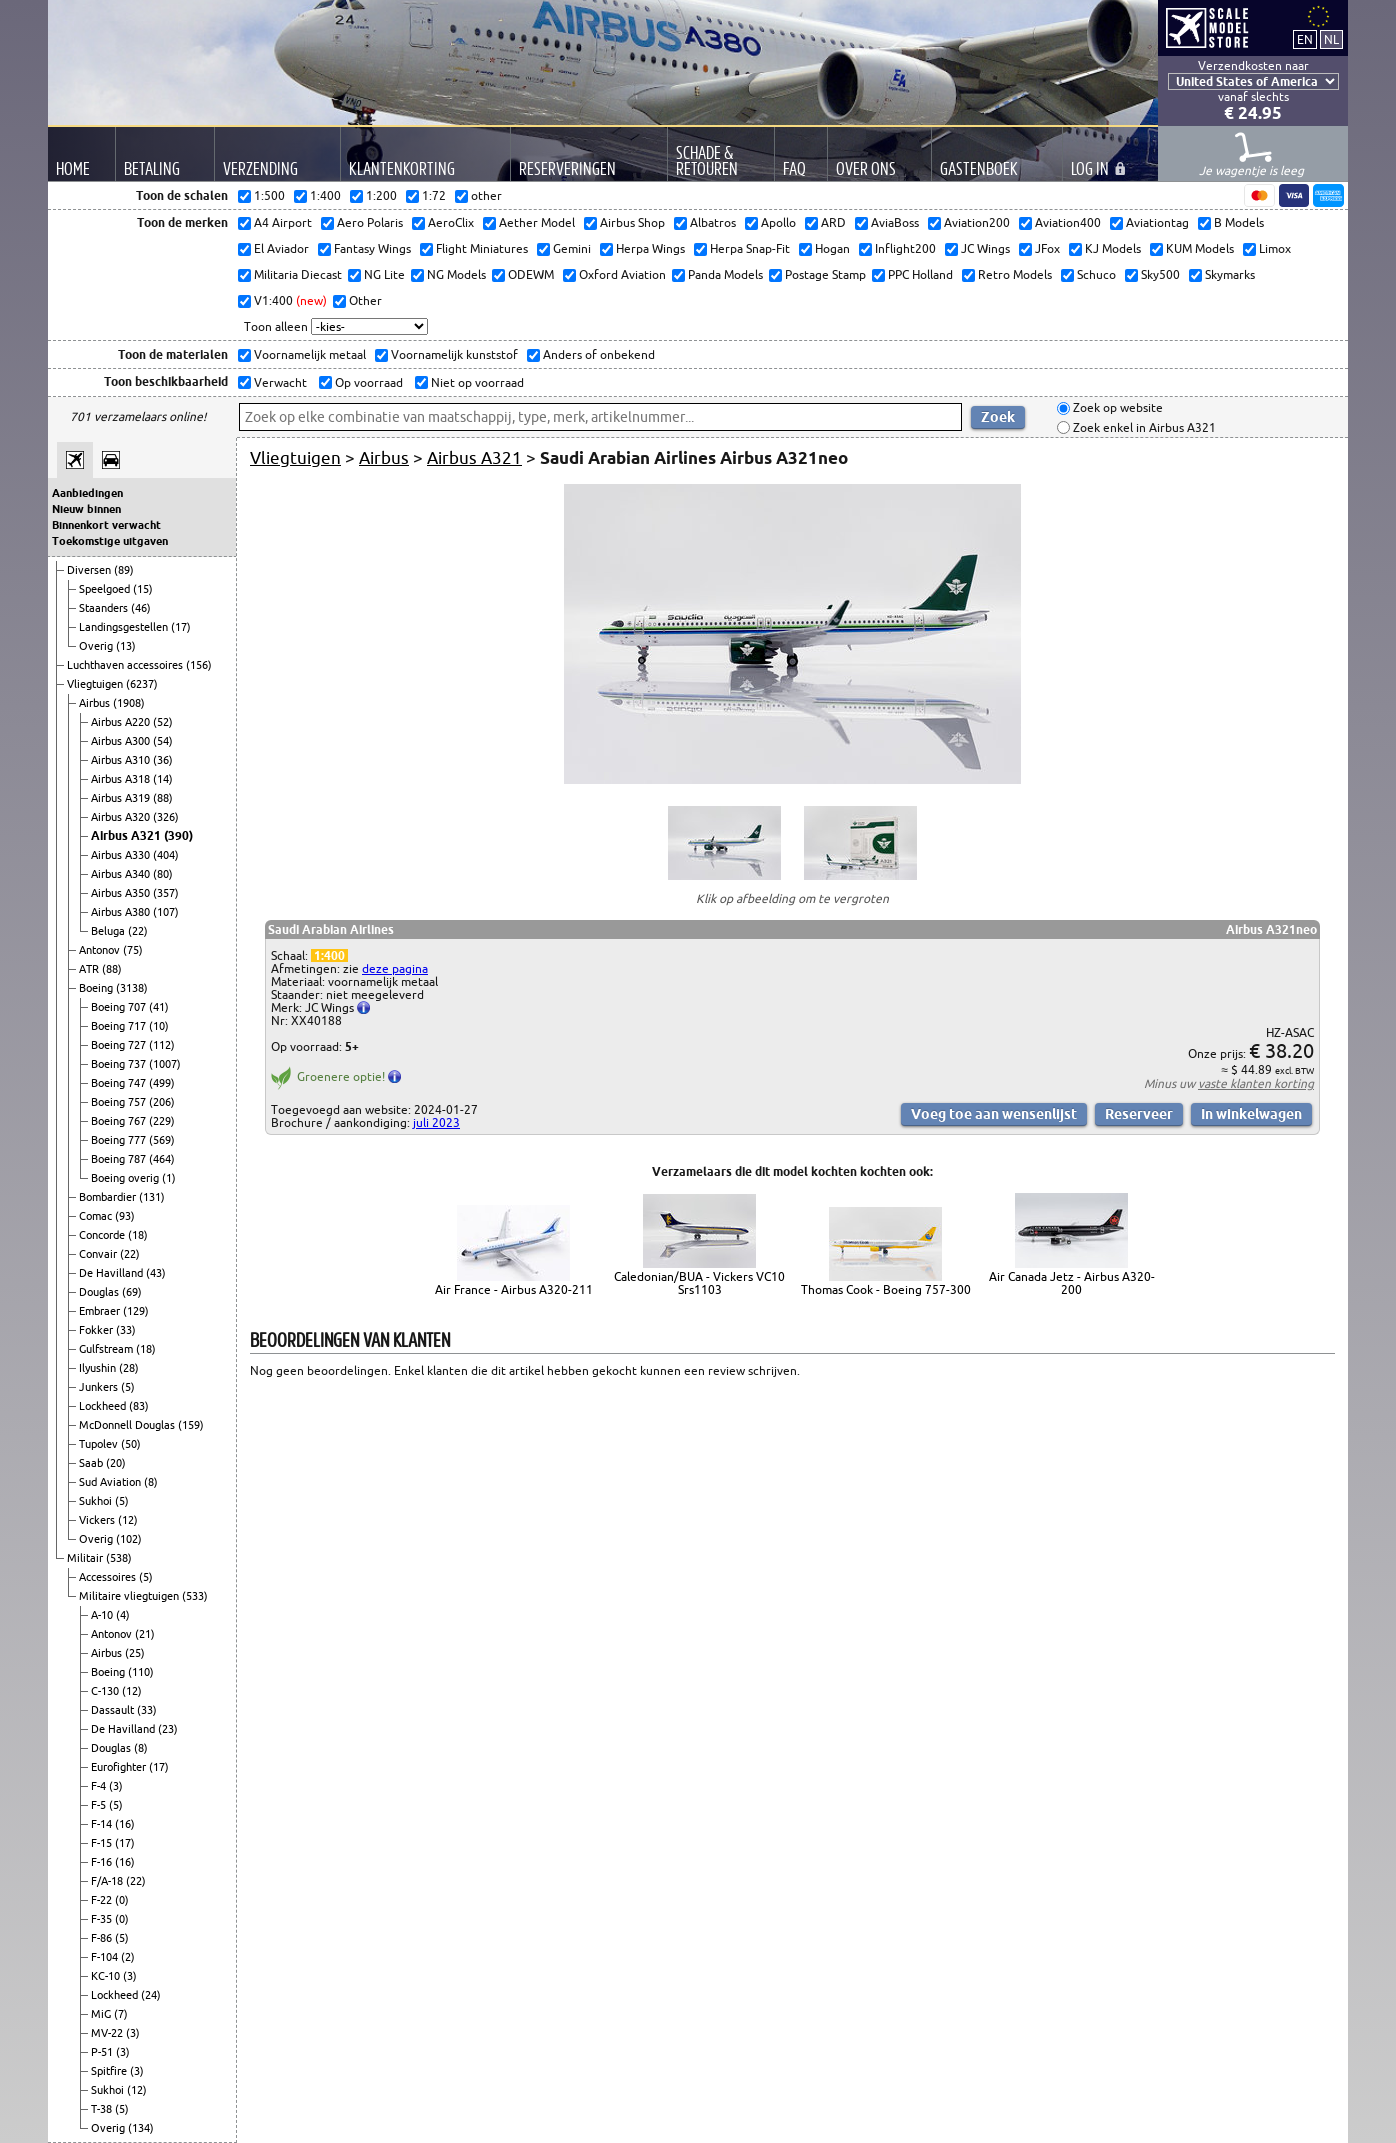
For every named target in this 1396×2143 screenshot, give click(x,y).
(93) (125, 1216)
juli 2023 (436, 1122)
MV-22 (108, 2033)
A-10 (103, 1615)
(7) (121, 2014)
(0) (122, 1900)
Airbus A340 (122, 874)
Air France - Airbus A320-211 (514, 1289)
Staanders (105, 608)
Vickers (98, 1520)
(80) (163, 874)
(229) (162, 1121)
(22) (138, 931)
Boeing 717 (120, 1026)
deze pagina (395, 968)
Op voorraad (367, 382)
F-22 (103, 1900)
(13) (126, 646)
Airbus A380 (122, 912)
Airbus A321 (127, 835)
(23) (168, 1729)
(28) (129, 1368)
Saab (92, 1463)
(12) (128, 1520)
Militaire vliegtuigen (130, 1596)
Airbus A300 (122, 741)
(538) (119, 1558)
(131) (152, 1197)
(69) (132, 1292)
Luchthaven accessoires (126, 665)
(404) (166, 855)
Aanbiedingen (87, 493)
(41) (159, 1007)
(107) (166, 912)
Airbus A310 (122, 760)
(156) (199, 665)
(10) (159, 1026)
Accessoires (109, 1577)
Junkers (100, 1387)
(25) (135, 1653)
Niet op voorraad (476, 382)
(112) (162, 1045)
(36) (163, 760)
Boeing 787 (120, 1159)
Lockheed (104, 1406)
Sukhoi (97, 1501)
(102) (129, 1539)
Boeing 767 (120, 1121)
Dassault (114, 1710)
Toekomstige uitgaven (110, 541)
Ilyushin (99, 1368)
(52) (163, 722)
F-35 (103, 1919)
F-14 (103, 1824)
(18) (138, 1235)
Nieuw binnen (86, 509)
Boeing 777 (120, 1140)
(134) (141, 2128)
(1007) (165, 1064)
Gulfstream (107, 1349)
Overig (97, 646)
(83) (139, 1406)
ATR (90, 969)
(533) (195, 1596)
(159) (191, 1425)
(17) (181, 627)
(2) (128, 1957)
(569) (162, 1140)
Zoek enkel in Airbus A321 (1143, 427)
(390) (178, 835)
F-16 (103, 1862)
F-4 (100, 1786)
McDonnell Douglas (128, 1425)
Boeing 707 (120, 1007)
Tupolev (100, 1444)
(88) (163, 798)
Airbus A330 (122, 855)
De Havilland (112, 1273)
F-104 (106, 1957)
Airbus (96, 703)
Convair (99, 1254)
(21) (145, 1634)
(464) (162, 1159)
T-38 (103, 2109)
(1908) (129, 703)
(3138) (132, 988)
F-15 (103, 1843)
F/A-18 (108, 1881)
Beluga (109, 931)
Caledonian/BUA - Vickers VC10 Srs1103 (699, 1283)
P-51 (103, 2052)
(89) (124, 570)
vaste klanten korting (1256, 1083)
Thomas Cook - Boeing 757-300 (886, 1289)
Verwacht (279, 382)
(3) (116, 1786)
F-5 (100, 1805)
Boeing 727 (120, 1045)
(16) (125, 1824)
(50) (131, 1444)
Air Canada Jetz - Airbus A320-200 (1072, 1283)
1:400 (329, 955)
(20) (116, 1463)
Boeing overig (126, 1178)
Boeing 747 (120, 1083)
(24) (151, 1995)
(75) (133, 950)
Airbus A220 (122, 722)
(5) (128, 1387)
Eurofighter (120, 1767)
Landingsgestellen (125, 627)
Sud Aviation (111, 1482)
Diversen (90, 570)
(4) (123, 1615)
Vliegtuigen (96, 684)
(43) (156, 1273)
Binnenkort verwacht (106, 525)
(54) (163, 741)
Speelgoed (106, 589)
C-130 (106, 1691)
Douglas (100, 1292)
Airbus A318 (122, 779)
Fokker (97, 1330)
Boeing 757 (120, 1102)
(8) (151, 1482)
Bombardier (109, 1197)
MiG (102, 2014)
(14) (163, 779)
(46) (141, 608)
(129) (136, 1311)
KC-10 (107, 1976)
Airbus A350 (122, 893)
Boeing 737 (120, 1064)
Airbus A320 (122, 817)
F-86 (103, 1938)
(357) (166, 893)
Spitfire (110, 2071)
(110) (141, 1672)
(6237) (142, 684)
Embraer (101, 1311)
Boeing (97, 988)
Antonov (101, 950)
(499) (162, 1083)
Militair (86, 1558)
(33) (126, 1330)
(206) (162, 1102)
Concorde (103, 1235)
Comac (97, 1216)
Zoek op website (1116, 408)
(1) (169, 1178)
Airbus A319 (122, 798)
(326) (166, 817)
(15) (143, 589)
